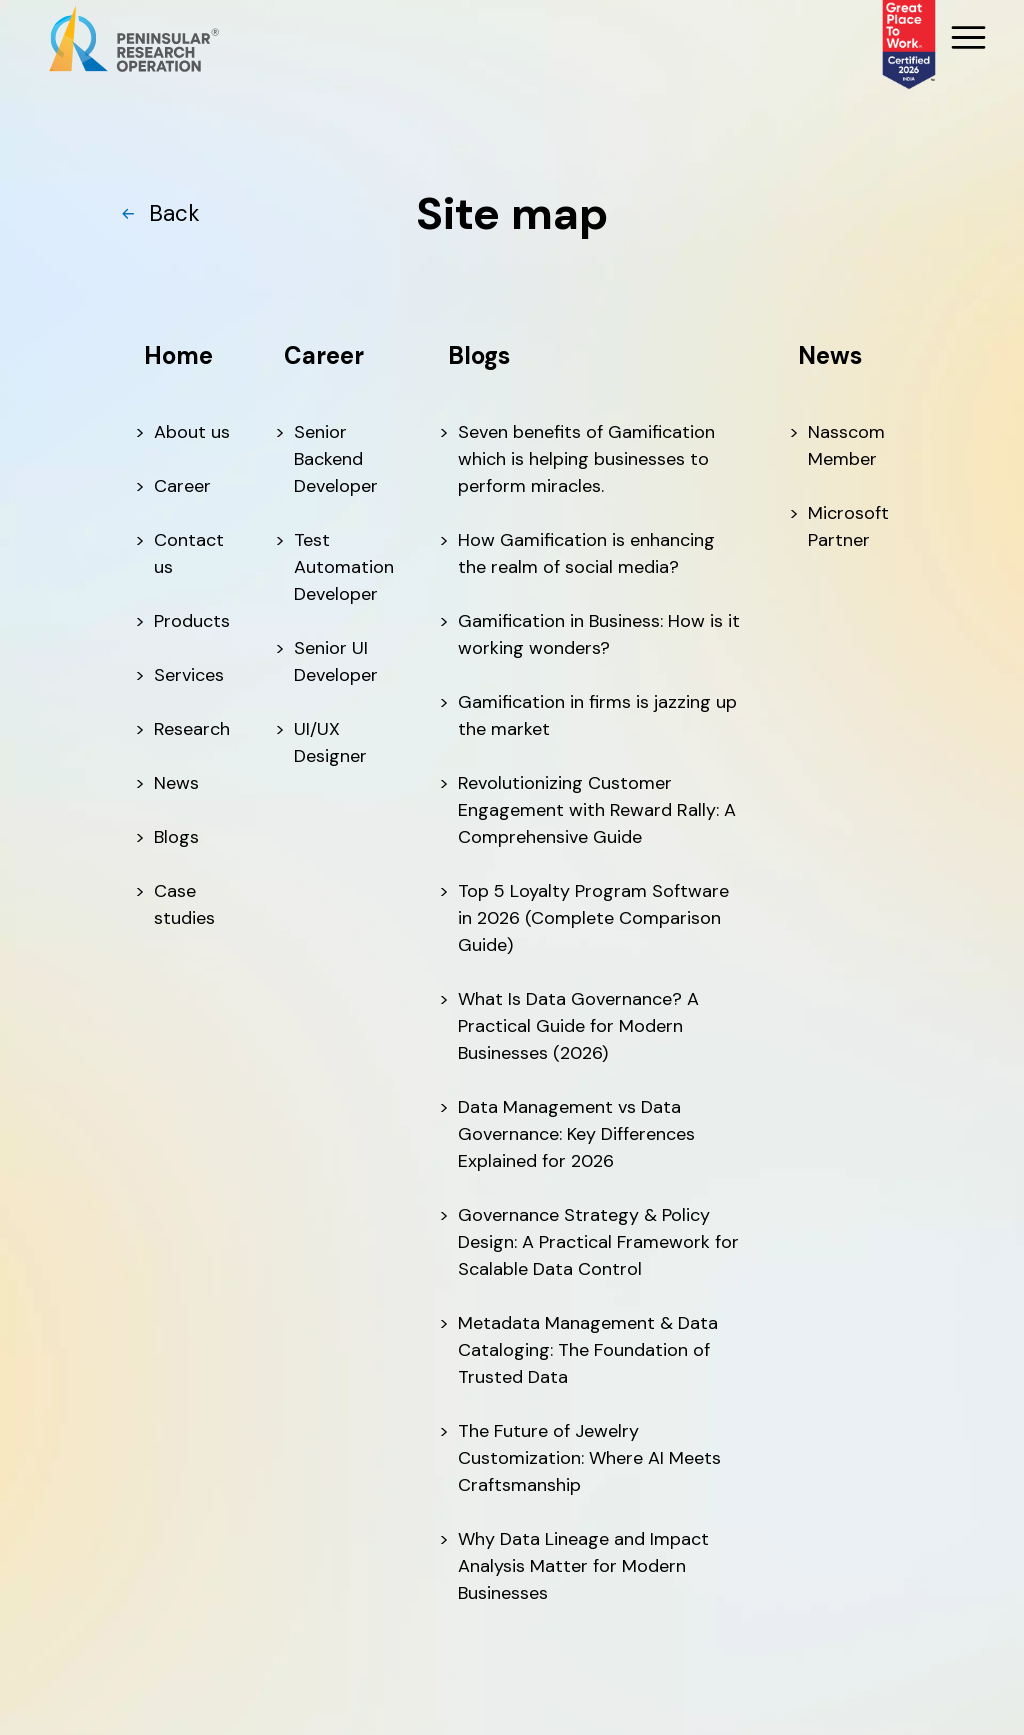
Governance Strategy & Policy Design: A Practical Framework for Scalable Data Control (598, 1242)
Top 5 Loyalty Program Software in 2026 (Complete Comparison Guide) (593, 918)
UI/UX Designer (330, 742)
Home (178, 355)
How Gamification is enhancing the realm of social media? (586, 553)
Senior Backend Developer (336, 459)
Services (189, 675)
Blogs (176, 837)
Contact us (189, 553)
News (176, 783)
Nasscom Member (846, 445)
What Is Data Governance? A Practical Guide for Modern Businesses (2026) (578, 1026)
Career (182, 486)
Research (192, 729)
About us (192, 432)
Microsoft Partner (848, 526)
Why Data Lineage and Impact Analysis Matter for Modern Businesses (583, 1566)
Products (192, 621)
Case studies (184, 904)
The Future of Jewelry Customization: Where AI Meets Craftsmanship (589, 1458)
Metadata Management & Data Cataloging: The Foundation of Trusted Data (588, 1350)
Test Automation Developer (344, 567)
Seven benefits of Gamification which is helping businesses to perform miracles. (586, 459)
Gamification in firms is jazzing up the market (597, 715)
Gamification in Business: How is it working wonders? (599, 634)
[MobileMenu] (965, 38)
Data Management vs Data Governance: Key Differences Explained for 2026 (576, 1134)
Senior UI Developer (336, 661)
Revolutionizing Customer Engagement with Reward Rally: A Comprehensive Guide (597, 810)
